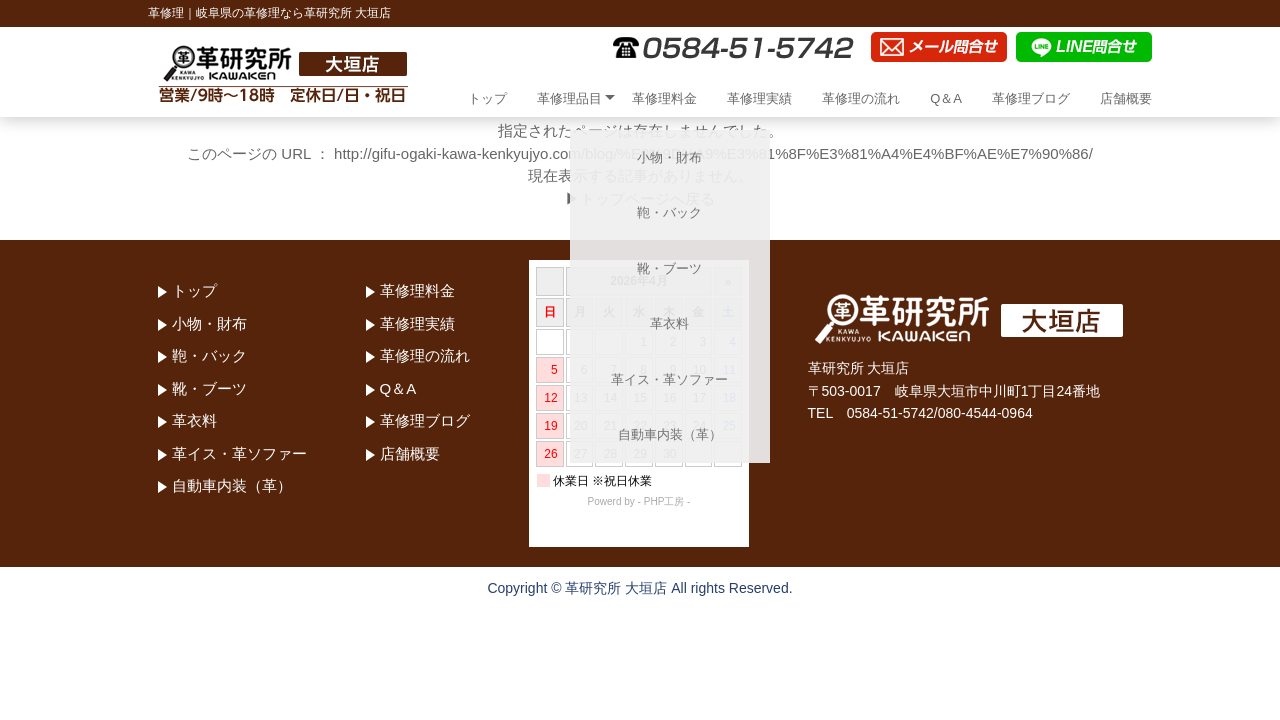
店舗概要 (1126, 98)
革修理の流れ (861, 98)
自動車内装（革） (232, 485)
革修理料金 (664, 98)
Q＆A (946, 98)
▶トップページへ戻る (640, 198)
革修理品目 (569, 98)
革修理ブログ (1031, 98)
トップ (487, 98)
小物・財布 (209, 323)
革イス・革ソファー (239, 453)
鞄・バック (209, 355)
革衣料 (194, 420)
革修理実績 (759, 98)
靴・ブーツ (209, 388)
